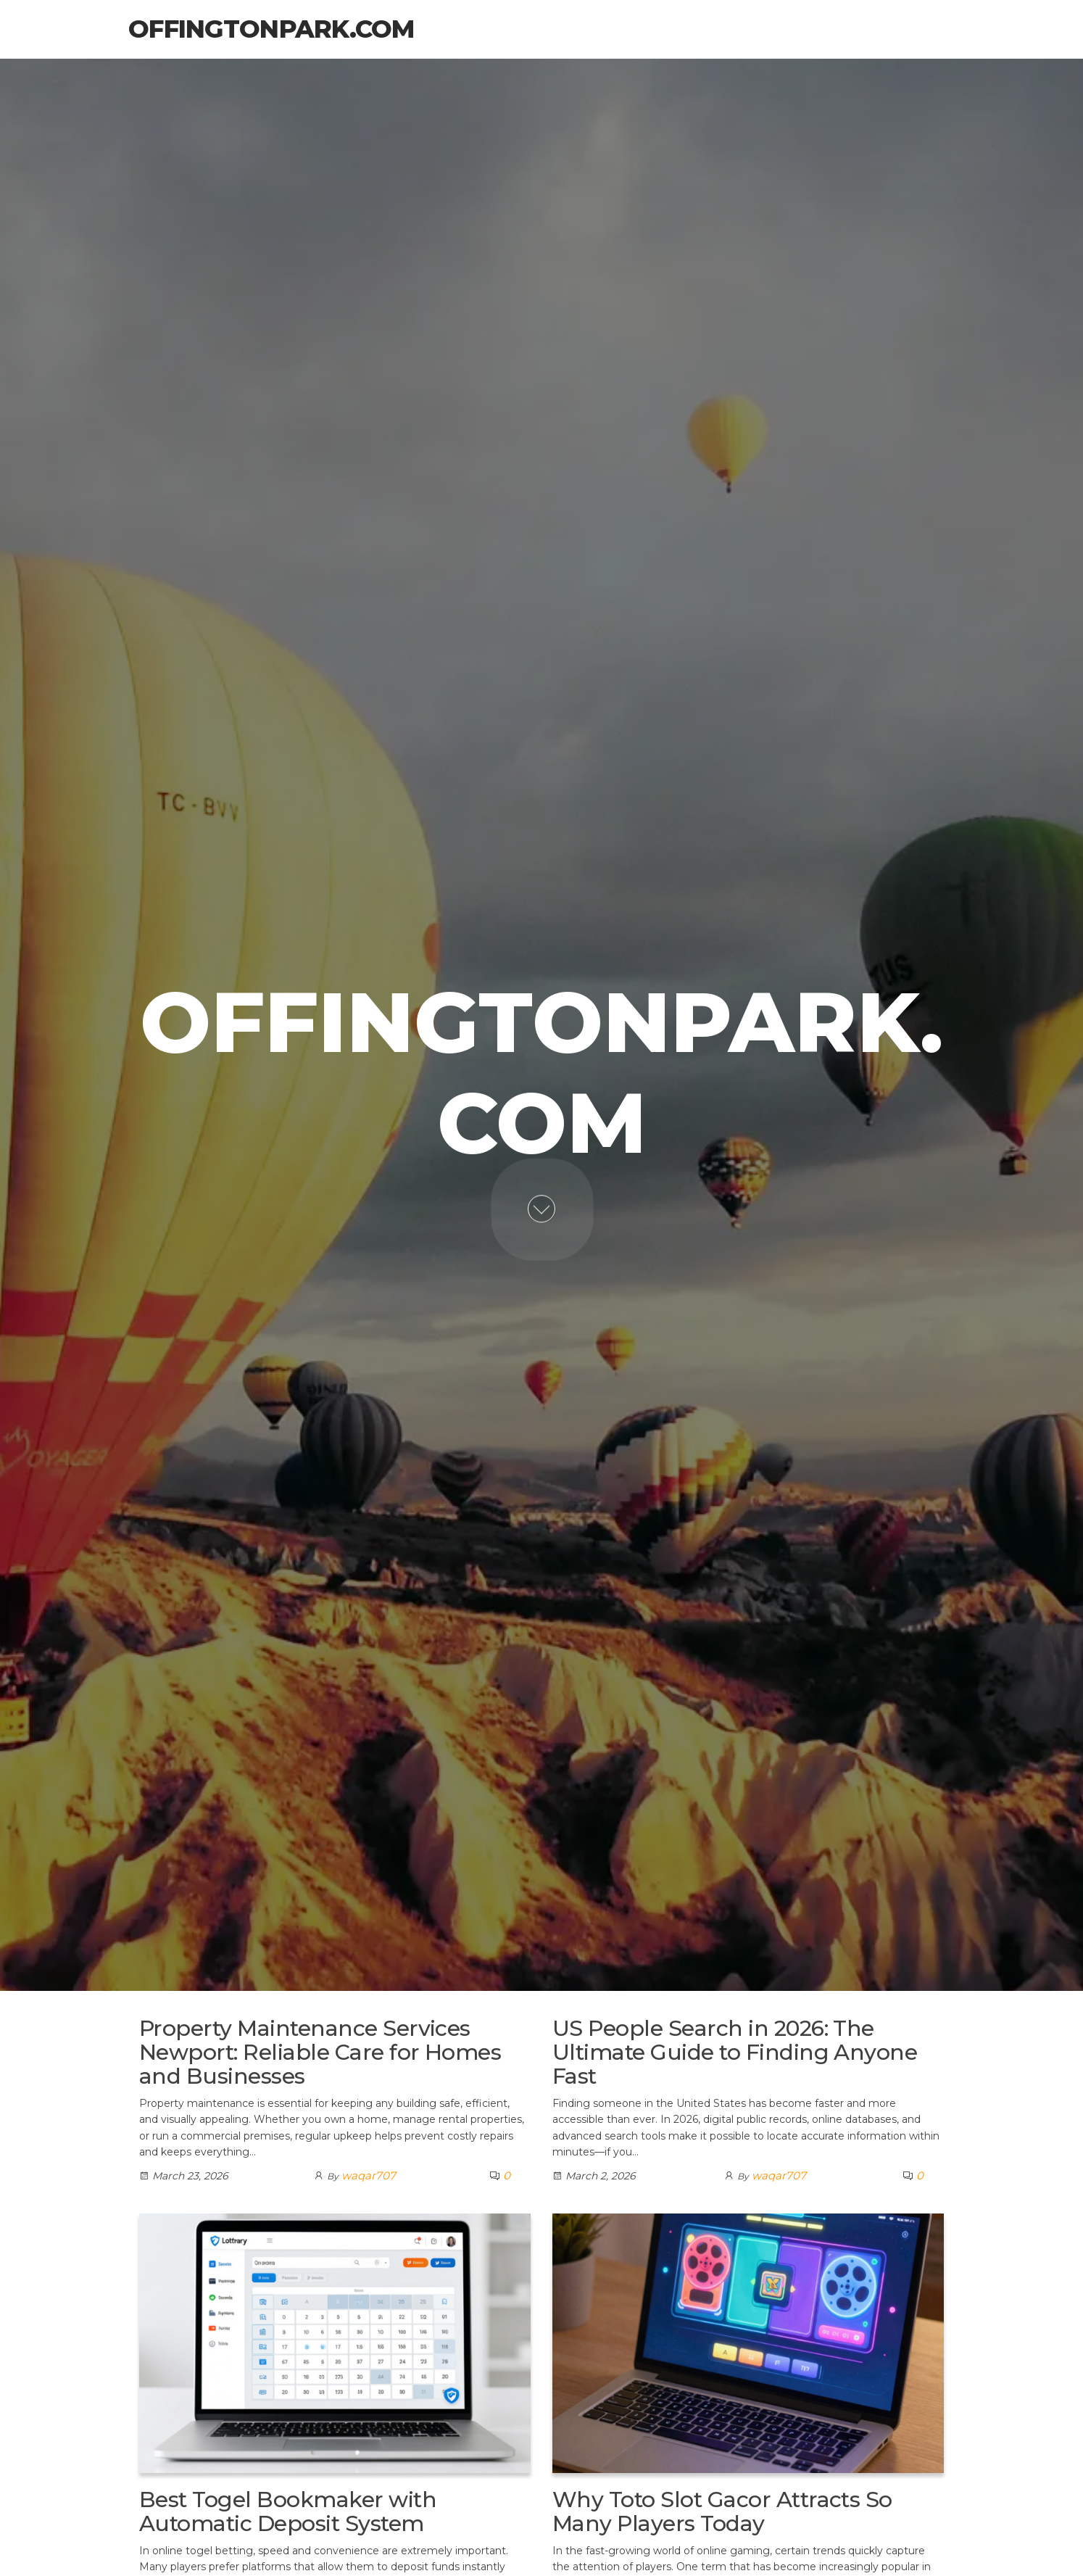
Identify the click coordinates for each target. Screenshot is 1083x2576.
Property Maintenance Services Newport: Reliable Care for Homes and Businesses (320, 2052)
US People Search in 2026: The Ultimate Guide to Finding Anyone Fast (734, 2052)
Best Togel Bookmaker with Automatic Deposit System (287, 2511)
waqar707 (368, 2175)
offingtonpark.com (271, 29)
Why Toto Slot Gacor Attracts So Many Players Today (722, 2511)
